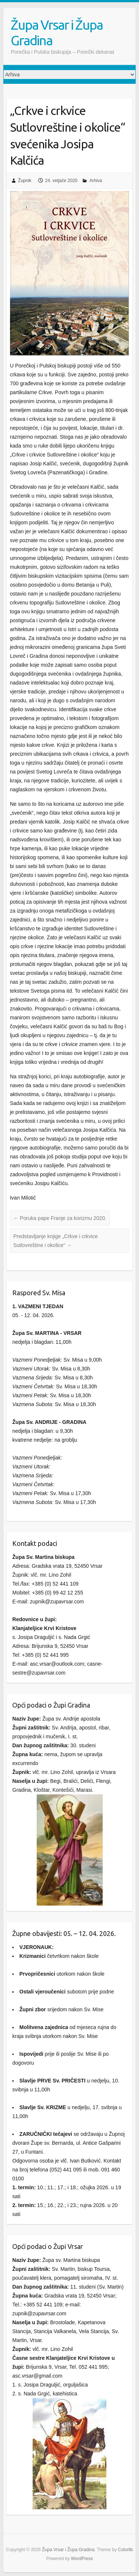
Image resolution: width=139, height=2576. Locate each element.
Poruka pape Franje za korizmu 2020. (59, 1218)
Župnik (25, 180)
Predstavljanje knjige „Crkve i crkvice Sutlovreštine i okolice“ (55, 1240)
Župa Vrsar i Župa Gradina (57, 32)
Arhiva (95, 180)
